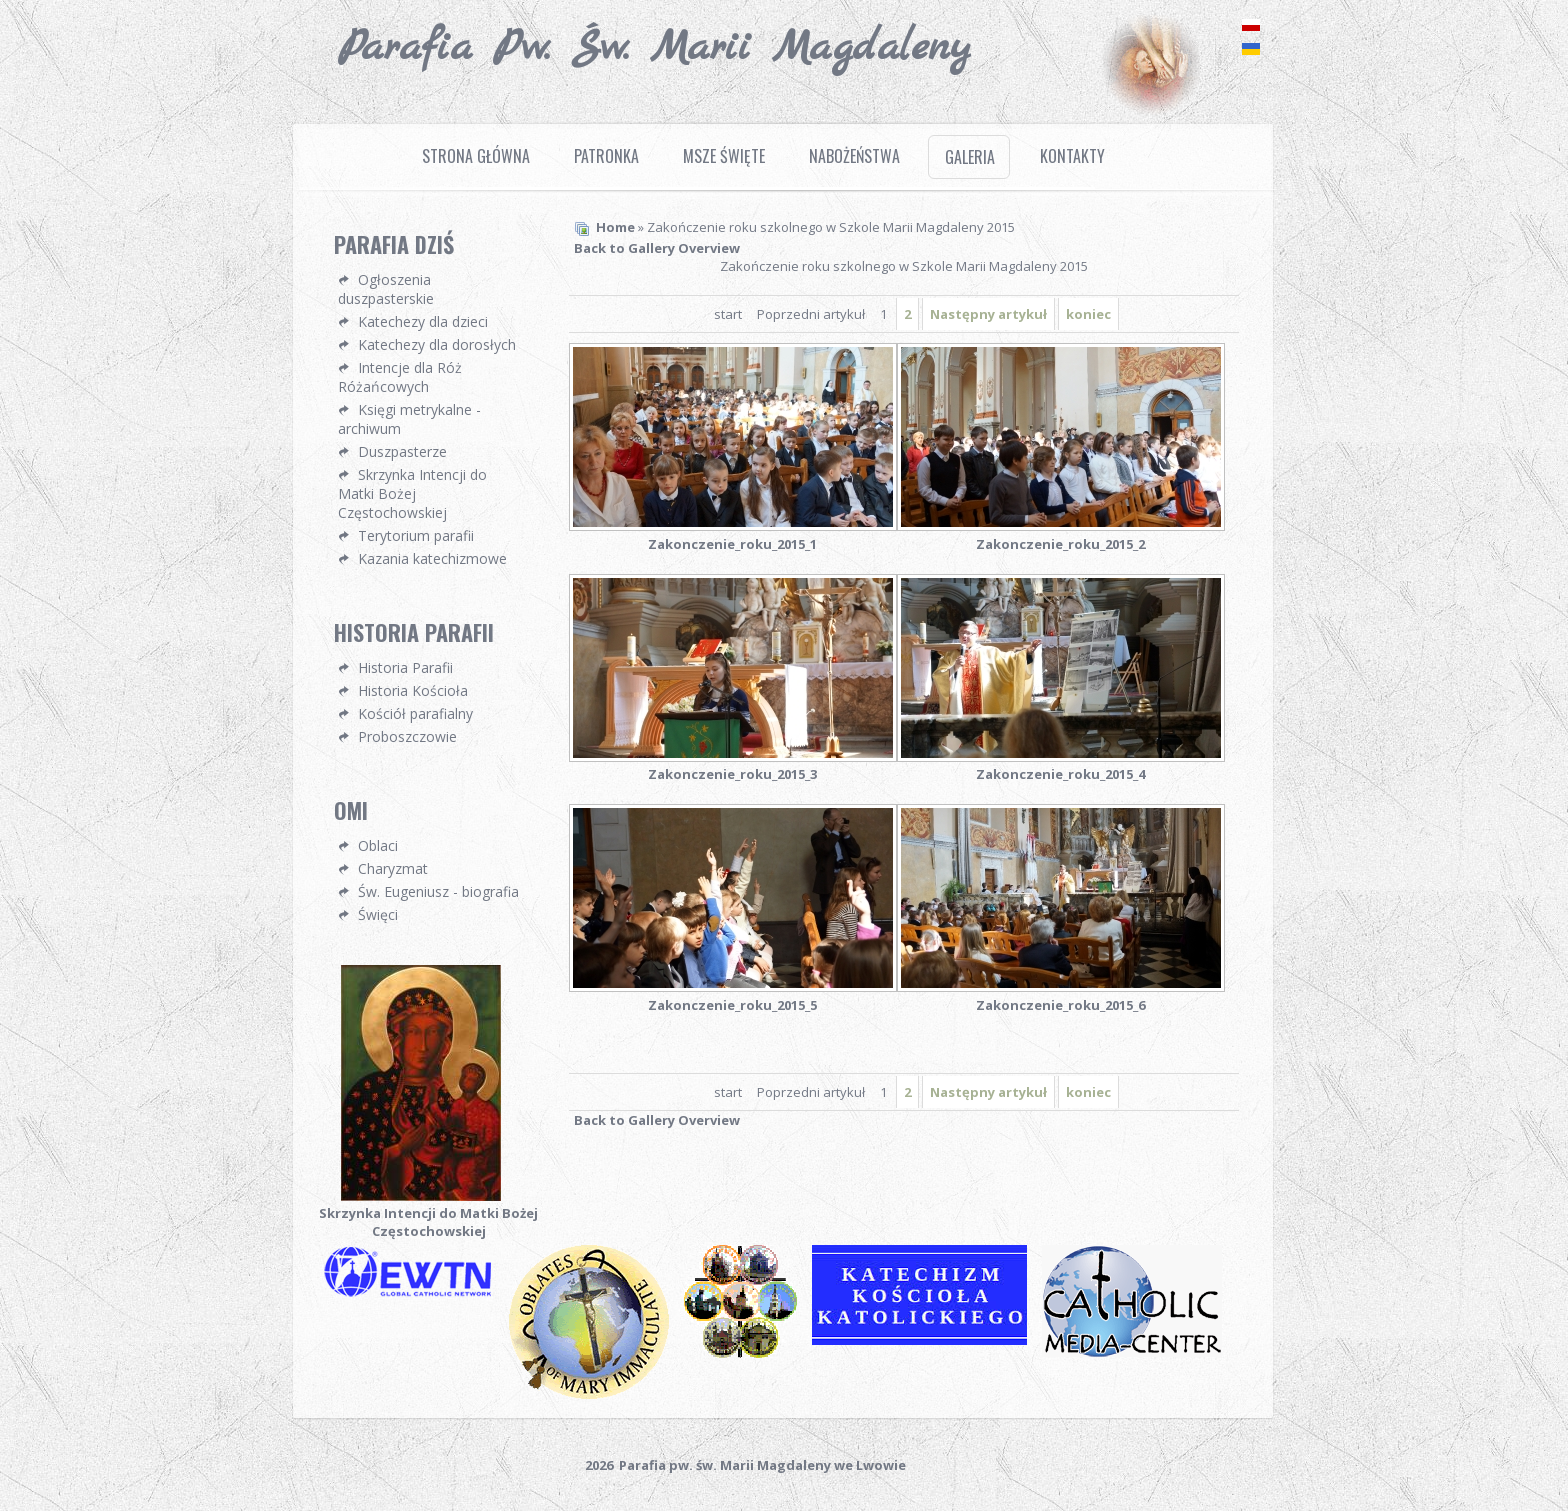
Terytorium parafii (416, 535)
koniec (1088, 314)
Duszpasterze (402, 451)
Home (615, 227)
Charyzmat (393, 868)
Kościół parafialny (415, 713)
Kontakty (1072, 156)
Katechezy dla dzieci (423, 321)
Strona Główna (476, 156)
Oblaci (378, 845)
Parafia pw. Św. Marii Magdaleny (654, 48)
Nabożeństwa (854, 156)
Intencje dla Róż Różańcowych (400, 377)
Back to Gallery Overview (657, 248)
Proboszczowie (407, 736)
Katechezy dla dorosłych (437, 344)
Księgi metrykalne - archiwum (409, 419)
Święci (378, 914)
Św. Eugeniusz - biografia (438, 891)
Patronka (606, 156)
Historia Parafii (405, 667)
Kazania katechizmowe (432, 558)
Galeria (970, 157)
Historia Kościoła (413, 690)
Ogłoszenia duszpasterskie (386, 289)
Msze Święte (724, 156)
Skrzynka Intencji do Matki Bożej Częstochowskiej (412, 493)
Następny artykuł (988, 314)
